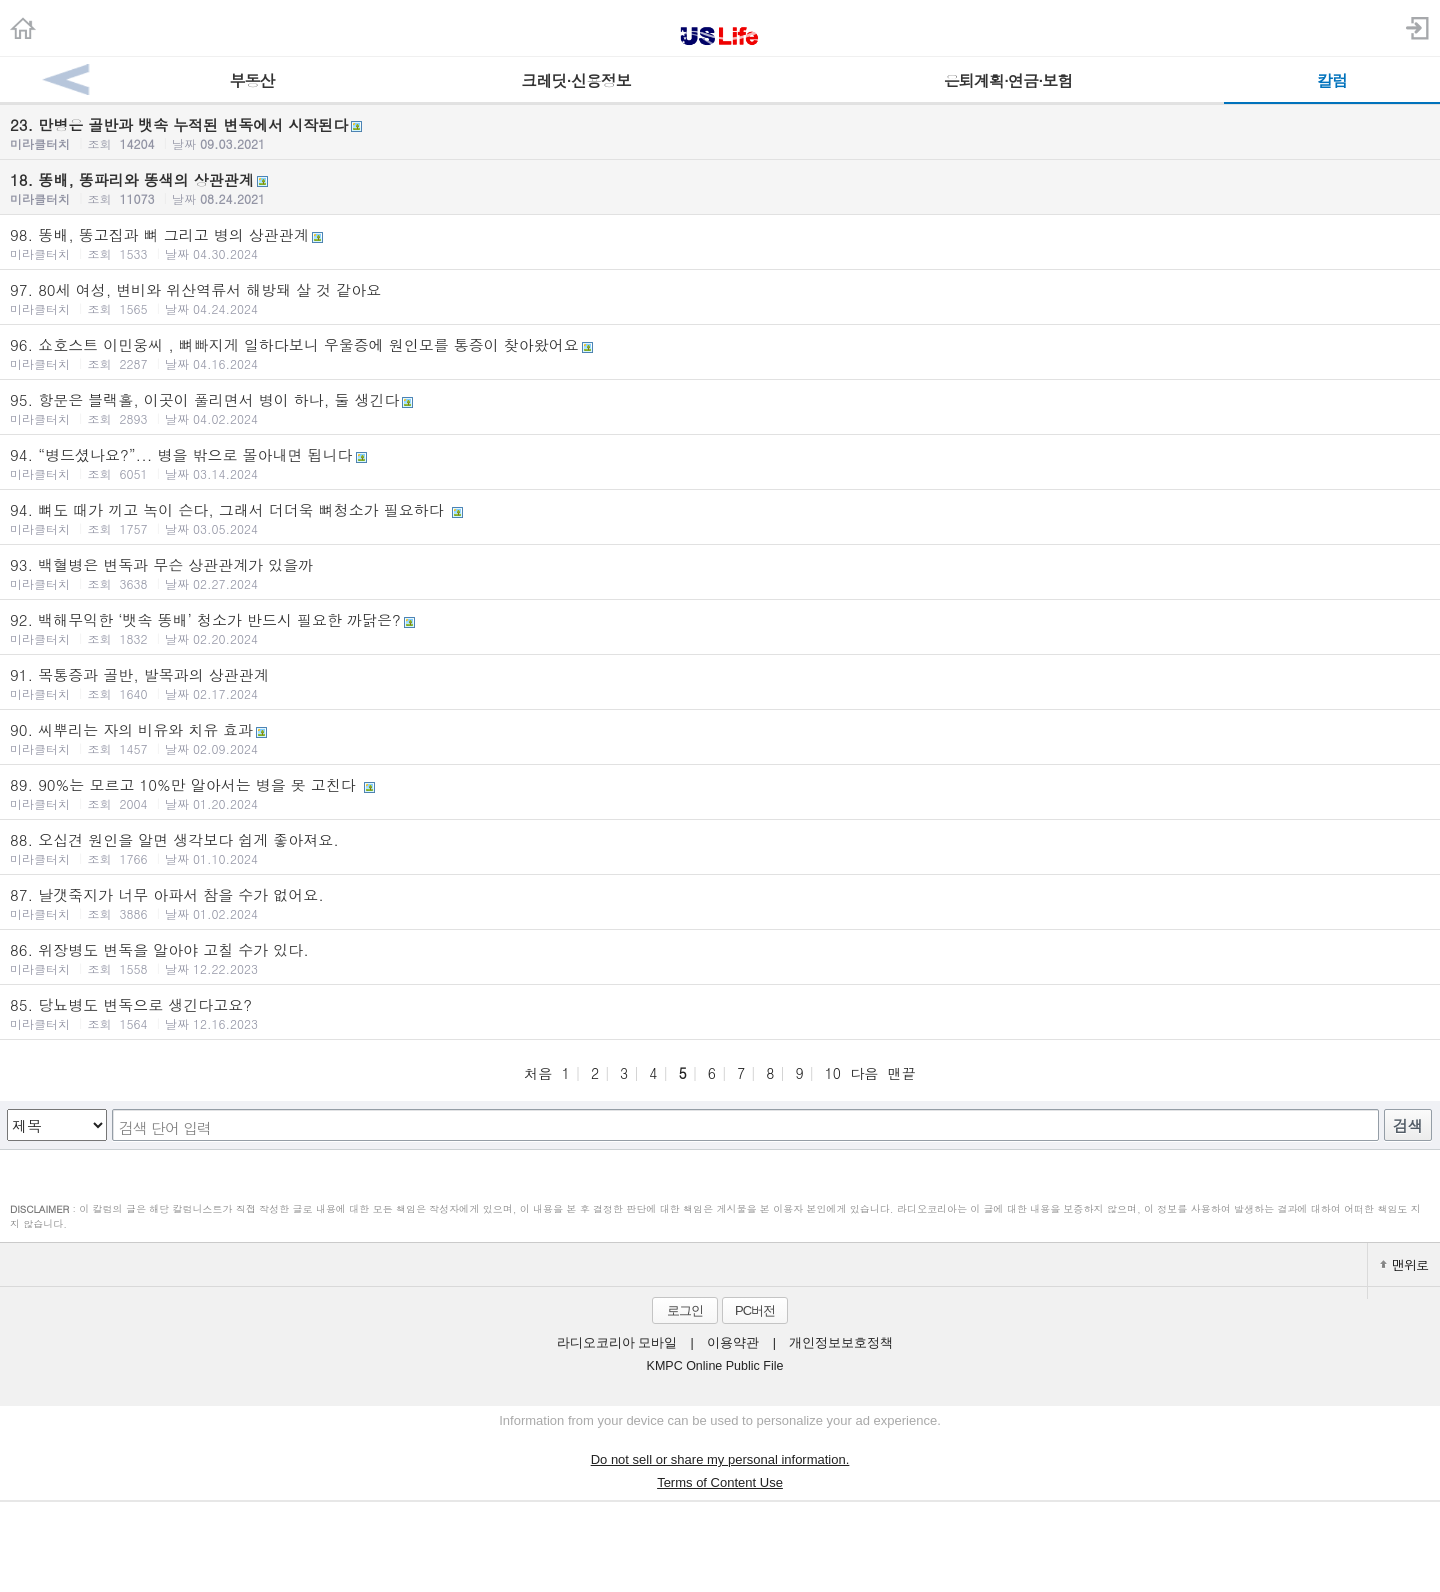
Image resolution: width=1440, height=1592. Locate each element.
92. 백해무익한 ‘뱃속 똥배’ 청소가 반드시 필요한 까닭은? (720, 628)
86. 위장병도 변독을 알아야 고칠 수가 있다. (720, 958)
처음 (538, 1073)
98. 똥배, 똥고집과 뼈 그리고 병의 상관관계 (720, 243)
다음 (864, 1073)
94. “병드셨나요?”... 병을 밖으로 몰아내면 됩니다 (720, 463)
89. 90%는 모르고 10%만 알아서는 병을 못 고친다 (720, 793)
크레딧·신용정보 (575, 80)
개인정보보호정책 (841, 1343)
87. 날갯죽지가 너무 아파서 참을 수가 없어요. (720, 903)
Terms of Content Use (720, 1482)
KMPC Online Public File (715, 1366)
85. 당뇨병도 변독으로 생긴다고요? (720, 1013)
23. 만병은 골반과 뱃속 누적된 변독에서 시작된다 (720, 133)
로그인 (685, 1310)
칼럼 (1332, 80)
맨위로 (1404, 1264)
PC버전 (755, 1310)
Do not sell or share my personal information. (720, 1459)
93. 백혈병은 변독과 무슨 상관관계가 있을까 (720, 573)
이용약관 (733, 1343)
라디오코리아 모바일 (617, 1343)
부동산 (252, 80)
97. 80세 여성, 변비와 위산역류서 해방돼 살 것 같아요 (720, 298)
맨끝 (902, 1073)
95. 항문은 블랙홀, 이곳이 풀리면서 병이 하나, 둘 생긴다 (720, 408)
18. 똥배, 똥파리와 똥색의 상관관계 (720, 188)
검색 (1408, 1125)
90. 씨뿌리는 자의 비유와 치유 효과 (720, 738)
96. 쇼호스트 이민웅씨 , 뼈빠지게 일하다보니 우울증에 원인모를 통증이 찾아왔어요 (720, 353)
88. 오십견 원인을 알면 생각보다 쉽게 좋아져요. (720, 848)
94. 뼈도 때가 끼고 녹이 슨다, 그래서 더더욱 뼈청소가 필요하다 (720, 518)
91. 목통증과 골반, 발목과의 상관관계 (720, 683)
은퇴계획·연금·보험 (1008, 80)
